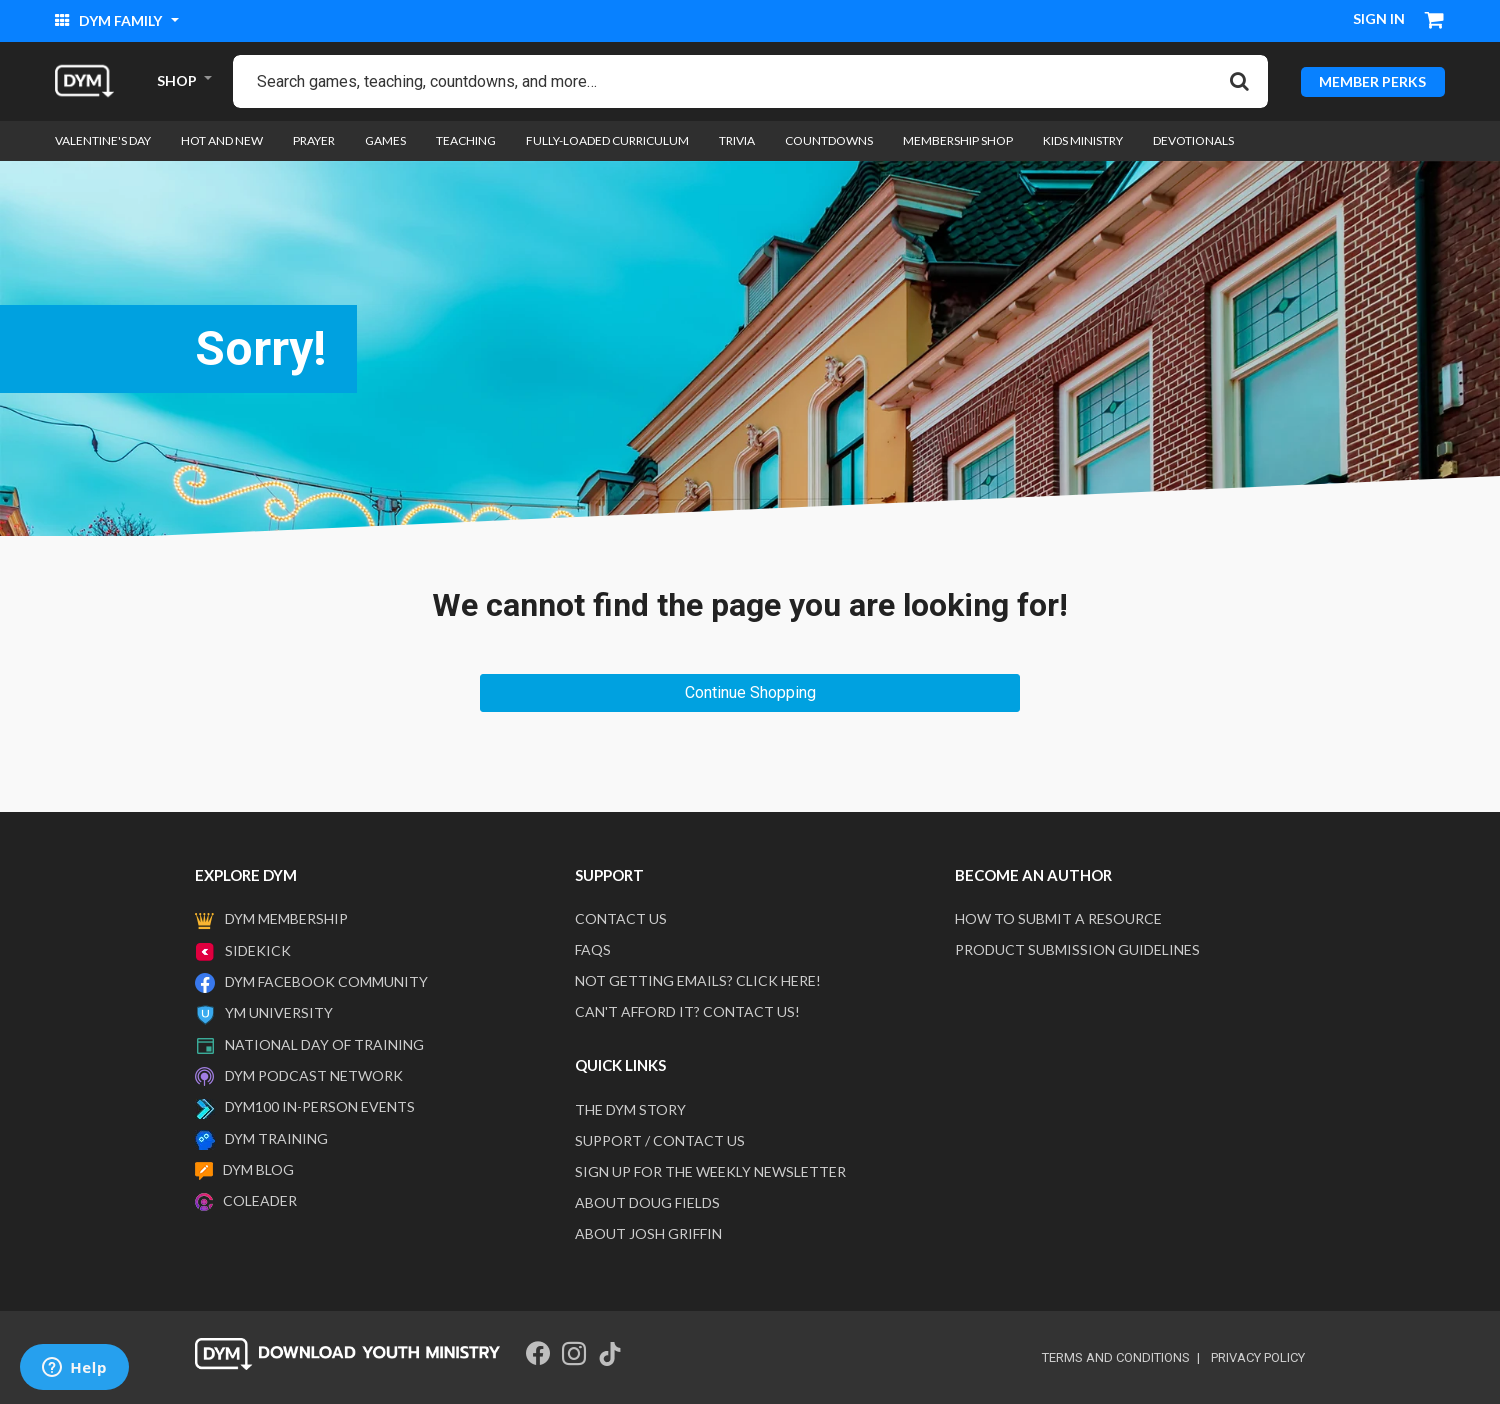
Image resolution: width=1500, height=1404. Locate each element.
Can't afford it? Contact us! (687, 1011)
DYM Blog (258, 1169)
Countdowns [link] (829, 140)
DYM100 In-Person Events (320, 1106)
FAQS (593, 949)
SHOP (177, 80)
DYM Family (110, 20)
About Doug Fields (647, 1202)
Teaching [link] (466, 140)
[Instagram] (574, 1354)
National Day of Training (324, 1044)
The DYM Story (630, 1109)
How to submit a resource (1058, 918)
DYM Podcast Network (314, 1075)
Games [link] (385, 140)
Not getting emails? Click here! (698, 980)
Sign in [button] (1379, 18)
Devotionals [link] (1193, 140)
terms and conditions (1116, 1357)
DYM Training (276, 1138)
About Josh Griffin (648, 1233)
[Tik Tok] (610, 1354)
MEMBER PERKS (1372, 80)
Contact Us (621, 918)
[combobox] (750, 81)
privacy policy (1258, 1357)
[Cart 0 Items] (1435, 22)
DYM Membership (286, 918)
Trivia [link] (737, 140)
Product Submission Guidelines (1077, 949)
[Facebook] (538, 1354)
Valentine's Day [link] (103, 140)
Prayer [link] (314, 140)
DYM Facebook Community (326, 981)
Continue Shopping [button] (750, 692)
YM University (279, 1012)
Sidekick (258, 950)
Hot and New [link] (222, 140)
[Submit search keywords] (1239, 81)
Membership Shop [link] (958, 140)
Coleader (260, 1200)
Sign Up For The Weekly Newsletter (710, 1171)
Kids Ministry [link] (1083, 140)
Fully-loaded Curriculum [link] (607, 140)
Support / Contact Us (660, 1140)
